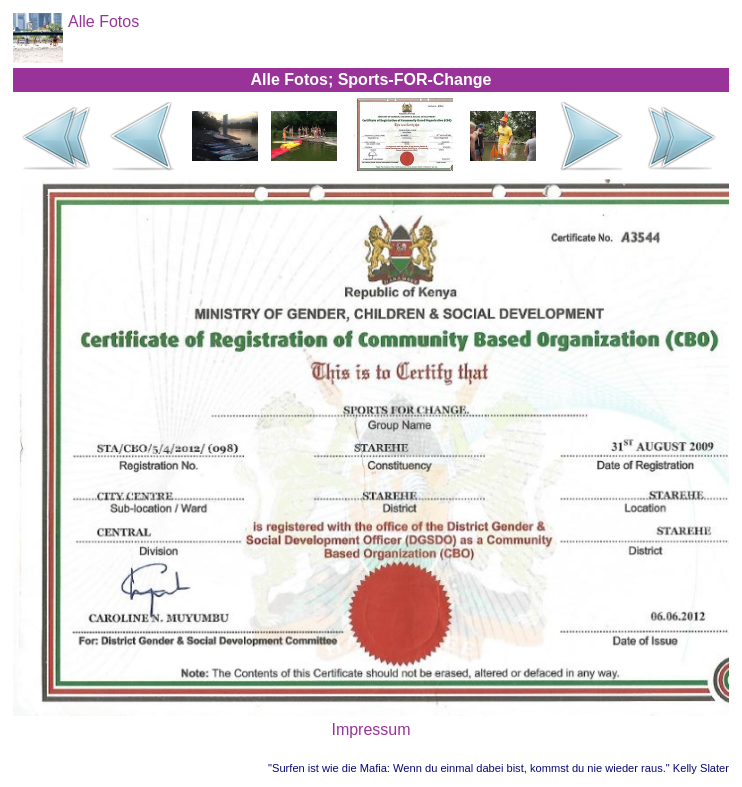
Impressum (370, 729)
